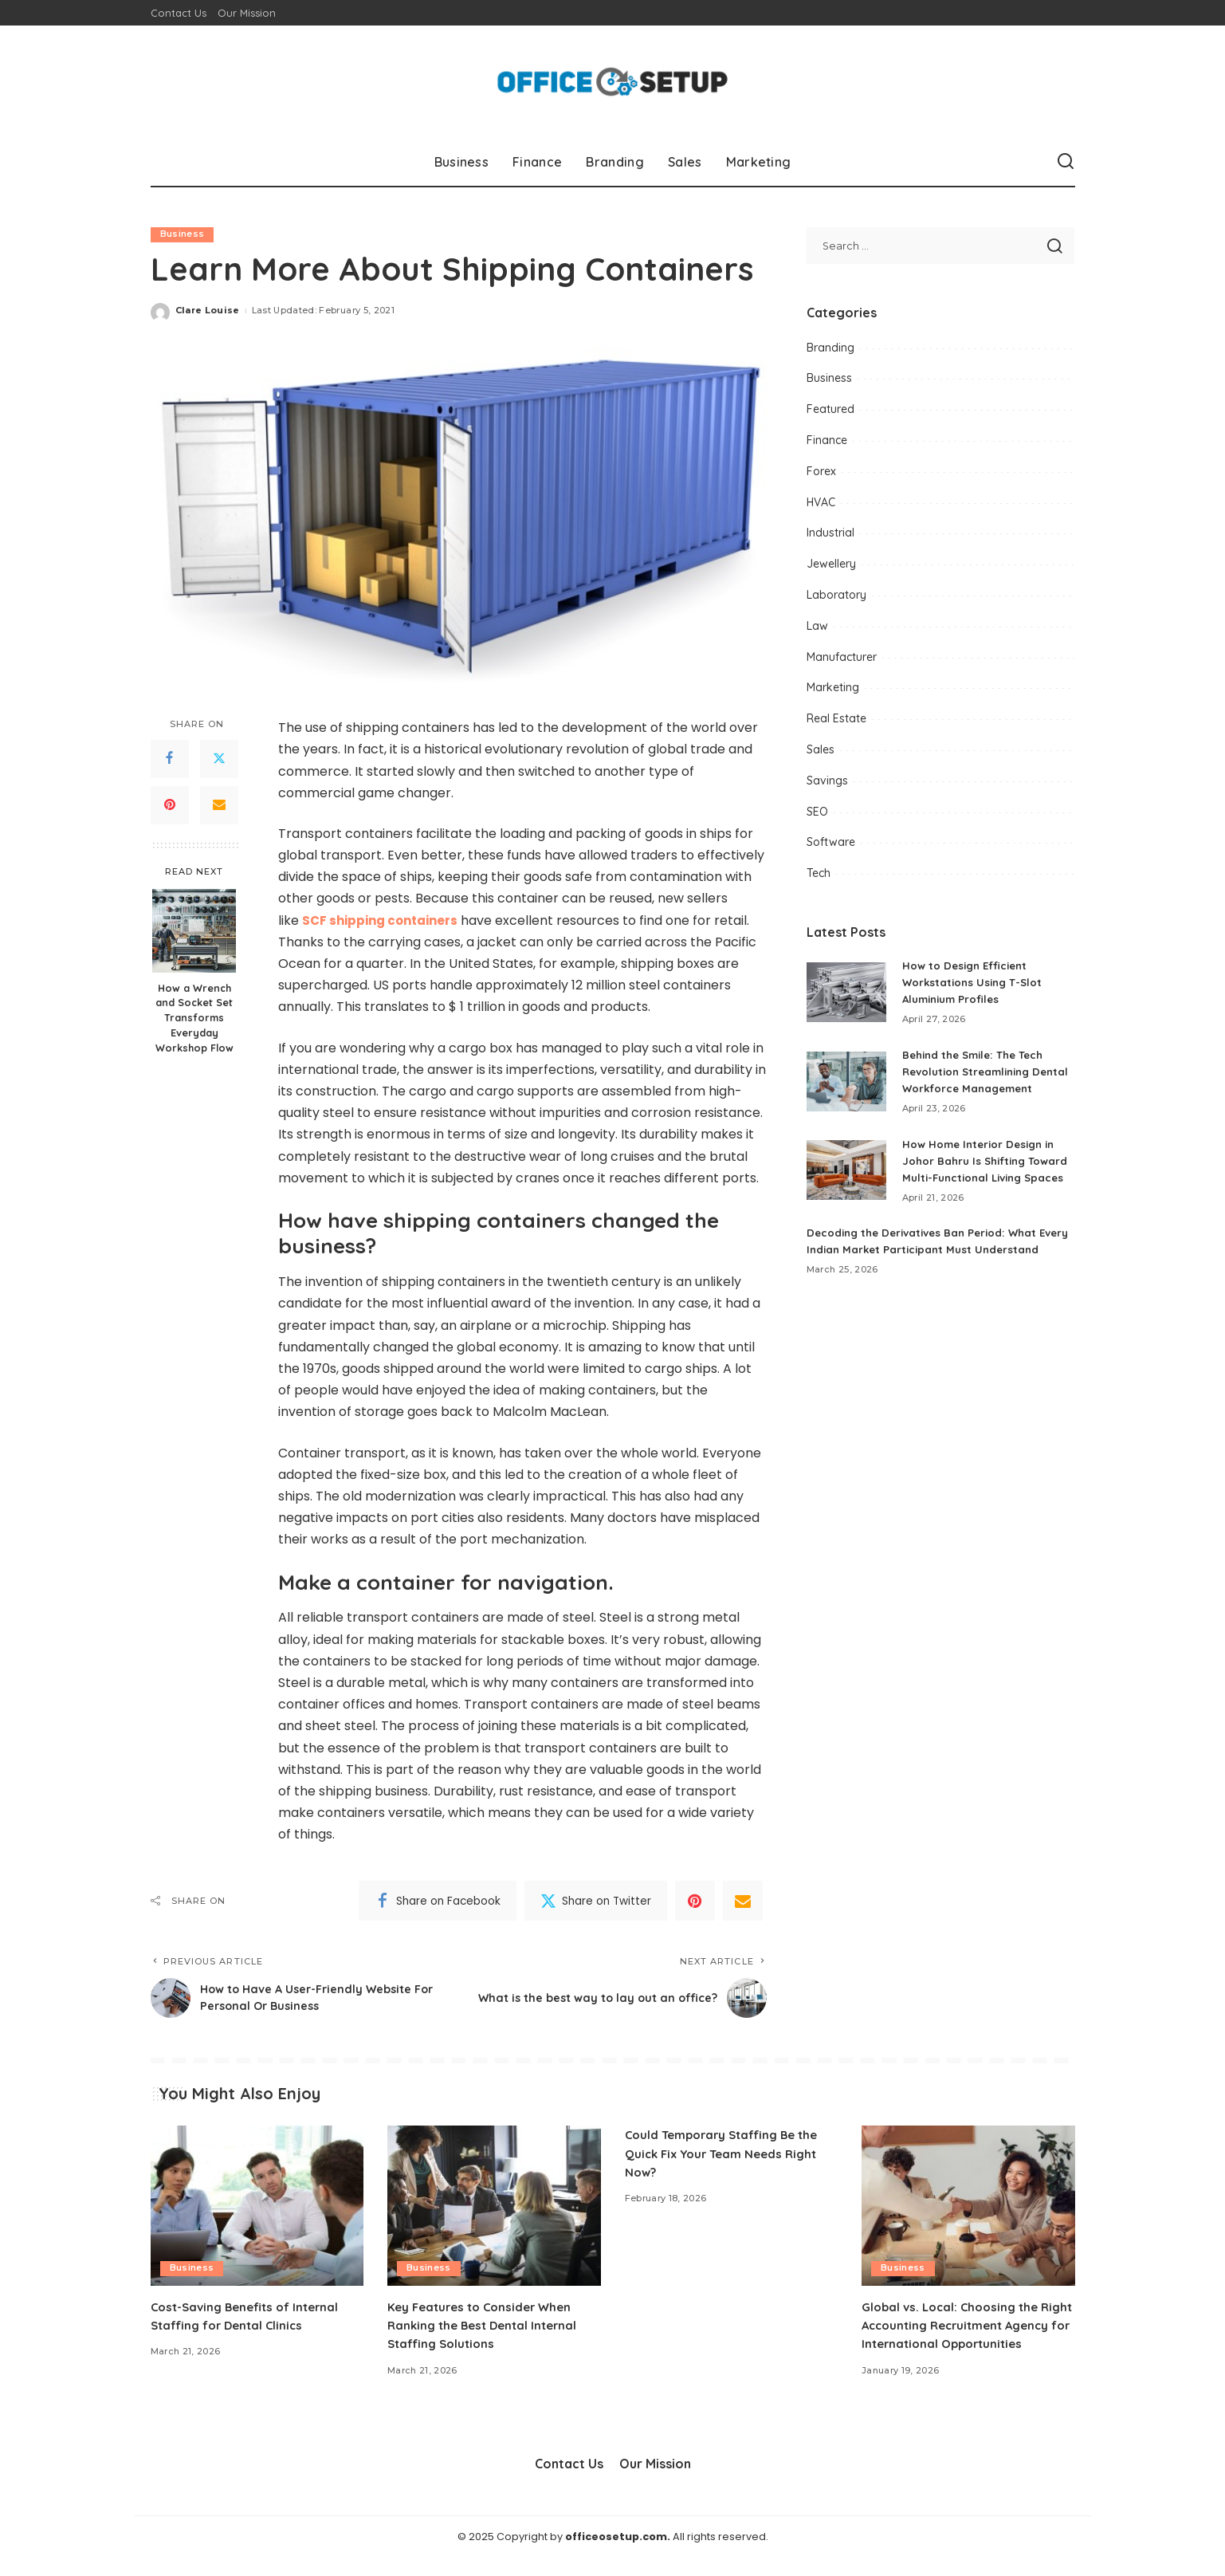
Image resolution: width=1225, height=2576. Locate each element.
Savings (827, 780)
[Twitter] (219, 759)
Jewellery (831, 563)
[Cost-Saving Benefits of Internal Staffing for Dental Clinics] (257, 2206)
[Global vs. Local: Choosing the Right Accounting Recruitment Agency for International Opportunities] (968, 2206)
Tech (818, 873)
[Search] (1065, 162)
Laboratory (836, 595)
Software (831, 842)
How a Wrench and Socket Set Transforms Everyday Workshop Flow (194, 1018)
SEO (817, 811)
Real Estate (836, 718)
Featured (830, 409)
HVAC (821, 502)
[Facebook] (170, 759)
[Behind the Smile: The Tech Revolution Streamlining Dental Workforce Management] (846, 1089)
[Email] (219, 805)
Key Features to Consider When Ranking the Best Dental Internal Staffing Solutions (488, 2325)
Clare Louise (207, 311)
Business (182, 234)
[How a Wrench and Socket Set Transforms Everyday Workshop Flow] (194, 931)
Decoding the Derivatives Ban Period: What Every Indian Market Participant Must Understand (928, 1283)
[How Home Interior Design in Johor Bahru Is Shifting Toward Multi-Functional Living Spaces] (846, 1195)
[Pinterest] (170, 805)
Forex (821, 471)
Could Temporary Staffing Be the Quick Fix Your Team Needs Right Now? (727, 2153)
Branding (830, 347)
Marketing (833, 687)
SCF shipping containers (384, 920)
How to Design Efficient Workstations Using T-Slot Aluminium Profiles (975, 982)
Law (817, 626)
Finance (827, 440)
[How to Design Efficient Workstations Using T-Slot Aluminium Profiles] (846, 992)
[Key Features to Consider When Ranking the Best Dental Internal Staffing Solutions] (494, 2206)
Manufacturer (842, 657)
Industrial (830, 532)
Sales (820, 749)
